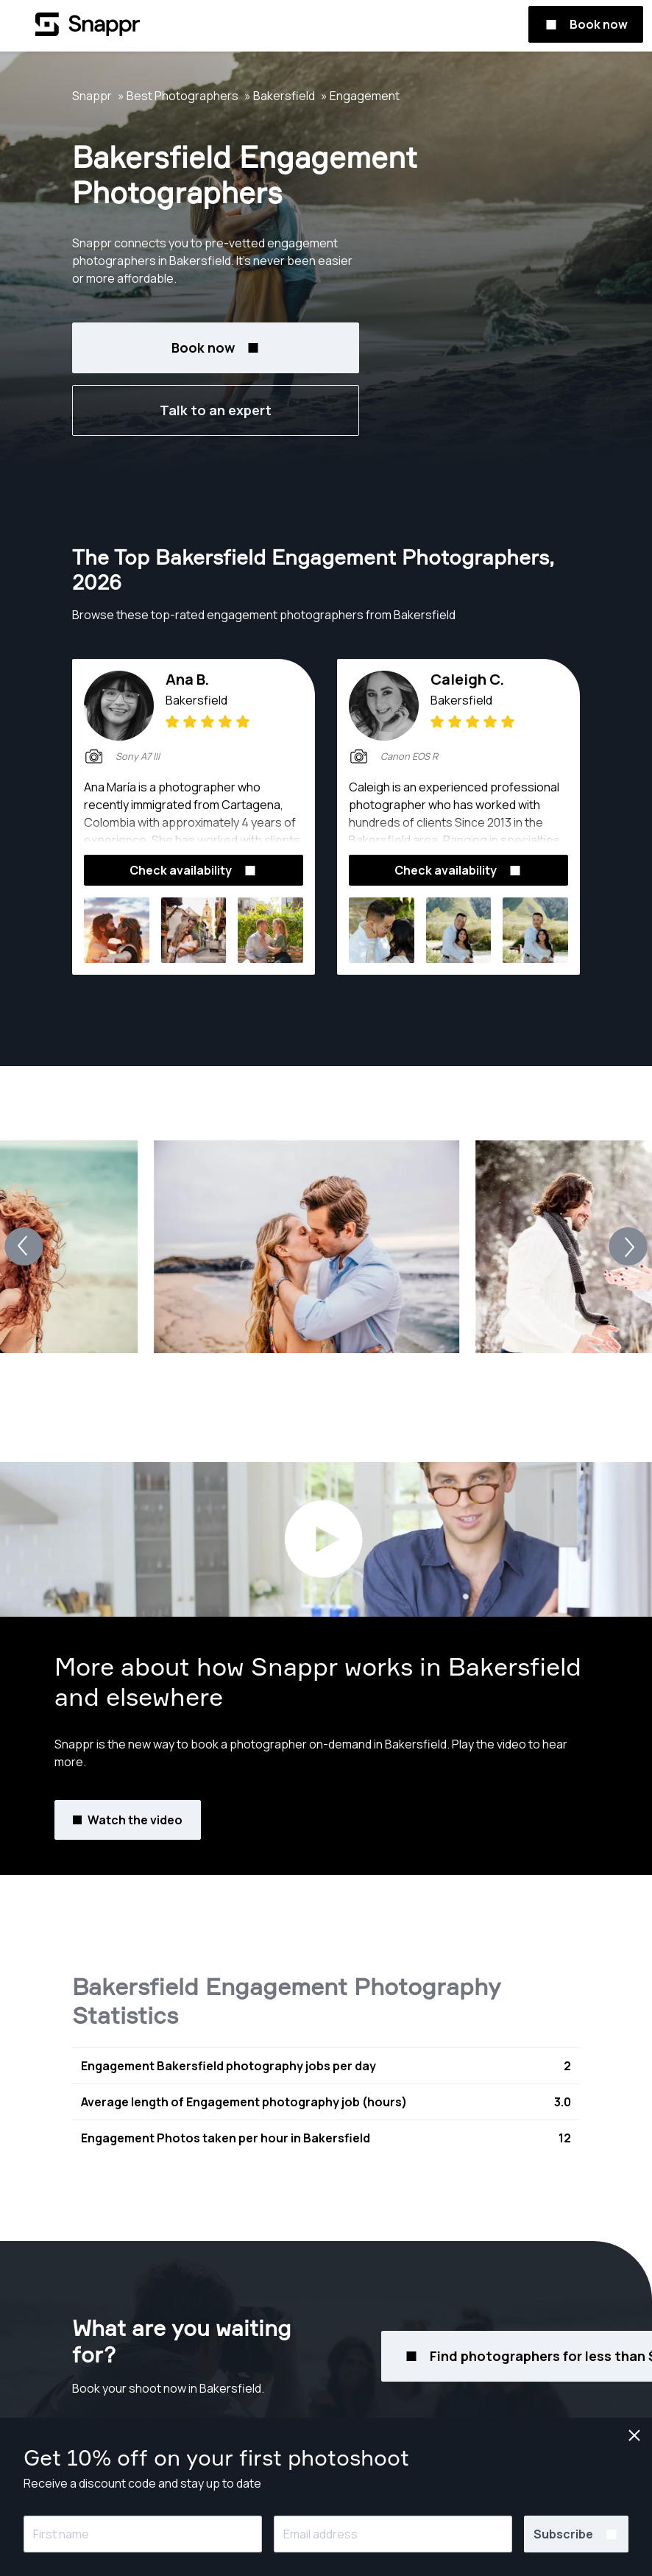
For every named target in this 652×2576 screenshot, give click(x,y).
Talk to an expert (216, 410)
